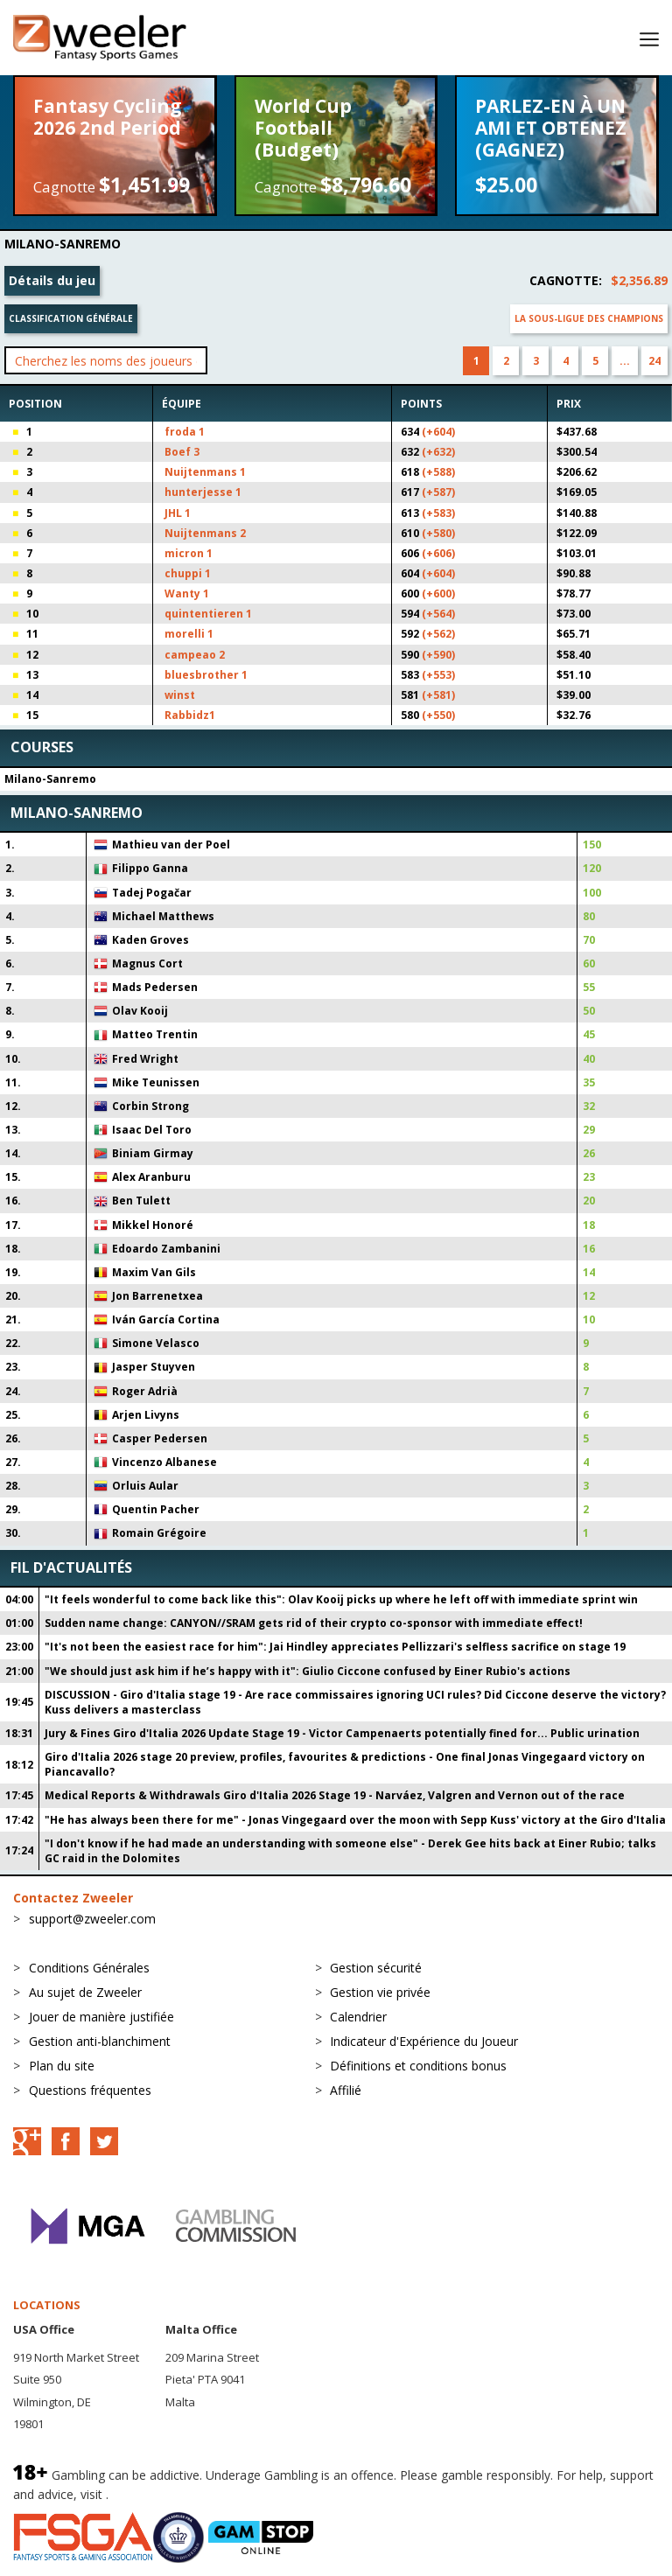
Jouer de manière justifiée (101, 2016)
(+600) (438, 593)
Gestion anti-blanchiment (100, 2041)
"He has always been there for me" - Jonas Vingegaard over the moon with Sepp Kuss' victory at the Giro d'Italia (355, 1819)
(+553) (438, 674)
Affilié (345, 2090)
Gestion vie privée (380, 1992)
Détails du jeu (52, 280)
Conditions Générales (89, 1967)
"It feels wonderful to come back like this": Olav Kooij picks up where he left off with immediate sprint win (341, 1599)
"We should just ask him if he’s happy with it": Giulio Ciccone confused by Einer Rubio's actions (307, 1671)
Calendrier (358, 2016)
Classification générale (71, 318)
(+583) (438, 513)
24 (654, 360)
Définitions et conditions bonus (418, 2065)
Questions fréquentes (90, 2090)
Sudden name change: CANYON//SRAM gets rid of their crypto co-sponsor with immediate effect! (314, 1623)
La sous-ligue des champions (588, 318)
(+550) (438, 715)
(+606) (438, 553)
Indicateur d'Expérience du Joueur (424, 2041)
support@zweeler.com (92, 1918)
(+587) (438, 492)
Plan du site (61, 2065)
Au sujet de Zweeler (85, 1992)
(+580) (438, 533)
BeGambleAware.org (170, 2494)
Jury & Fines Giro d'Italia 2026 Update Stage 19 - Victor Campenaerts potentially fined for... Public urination (342, 1733)
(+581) (438, 695)
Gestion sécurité (376, 1967)
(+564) (438, 613)
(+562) (438, 633)
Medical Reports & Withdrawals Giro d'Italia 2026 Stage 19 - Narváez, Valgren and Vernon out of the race (335, 1795)
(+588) (438, 471)
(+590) (438, 654)
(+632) (438, 451)
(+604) (438, 431)
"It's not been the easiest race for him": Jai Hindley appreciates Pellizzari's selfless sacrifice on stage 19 (335, 1646)
